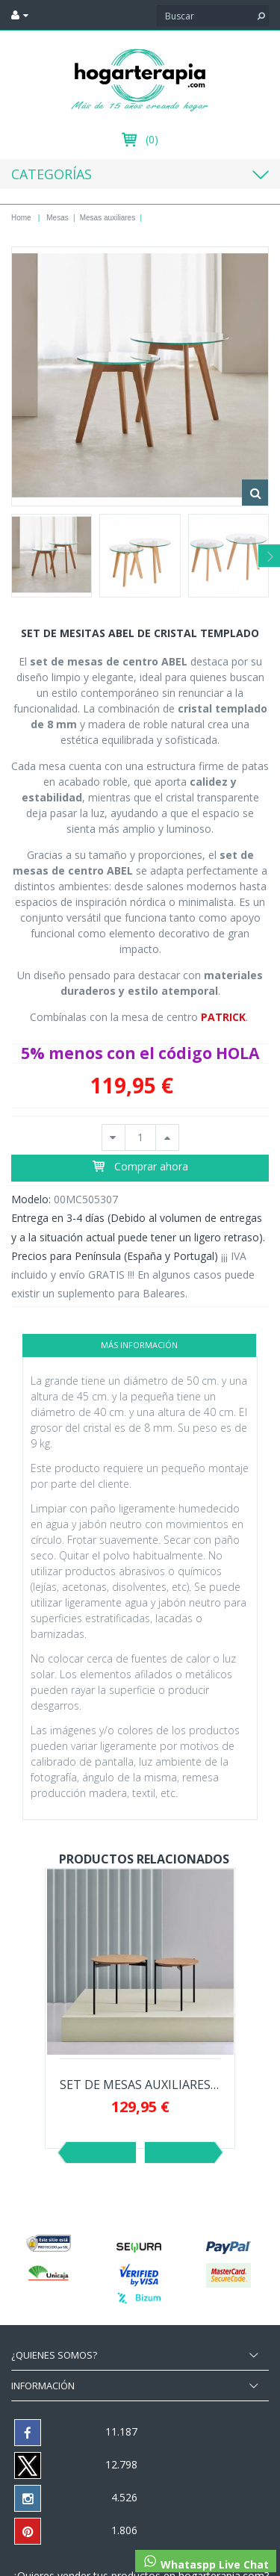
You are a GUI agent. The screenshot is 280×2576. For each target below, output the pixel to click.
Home (21, 218)
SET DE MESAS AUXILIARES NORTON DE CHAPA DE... (140, 2085)
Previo (101, 2152)
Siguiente (179, 2152)
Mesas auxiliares (107, 218)
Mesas (57, 218)
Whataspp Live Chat (206, 2563)
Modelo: (31, 1199)
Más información (139, 1344)
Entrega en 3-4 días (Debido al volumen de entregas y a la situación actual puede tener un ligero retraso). (138, 1227)
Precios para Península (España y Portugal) (114, 1256)
